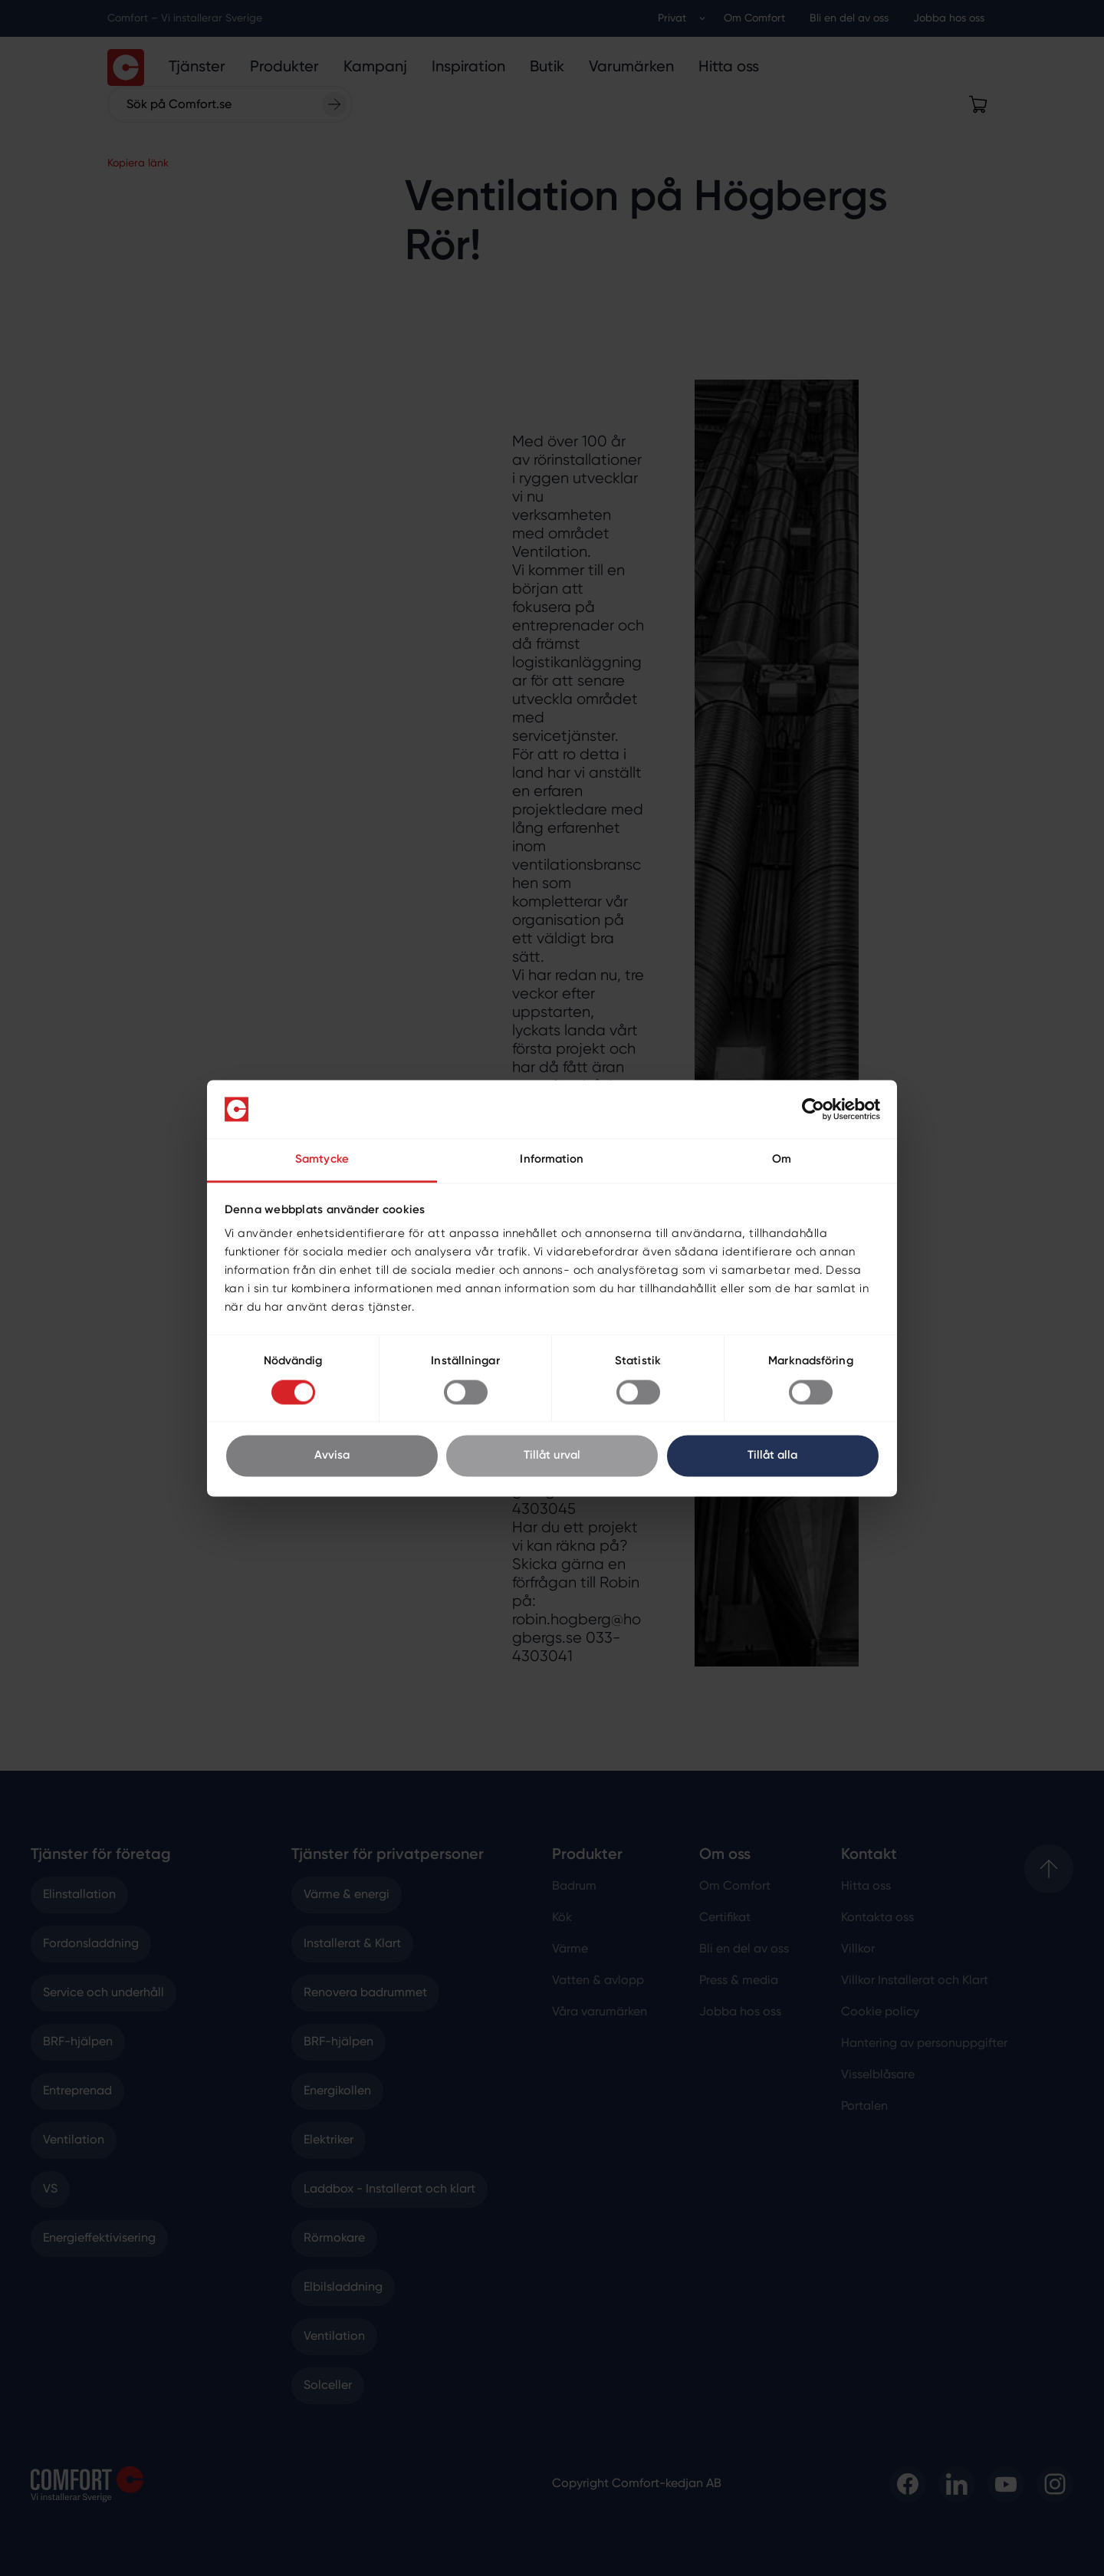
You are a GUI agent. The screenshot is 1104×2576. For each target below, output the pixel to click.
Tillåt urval (552, 1456)
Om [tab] (781, 1160)
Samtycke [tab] (322, 1160)
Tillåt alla (772, 1456)
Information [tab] (551, 1160)
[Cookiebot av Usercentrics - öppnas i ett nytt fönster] (813, 1108)
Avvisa (332, 1456)
